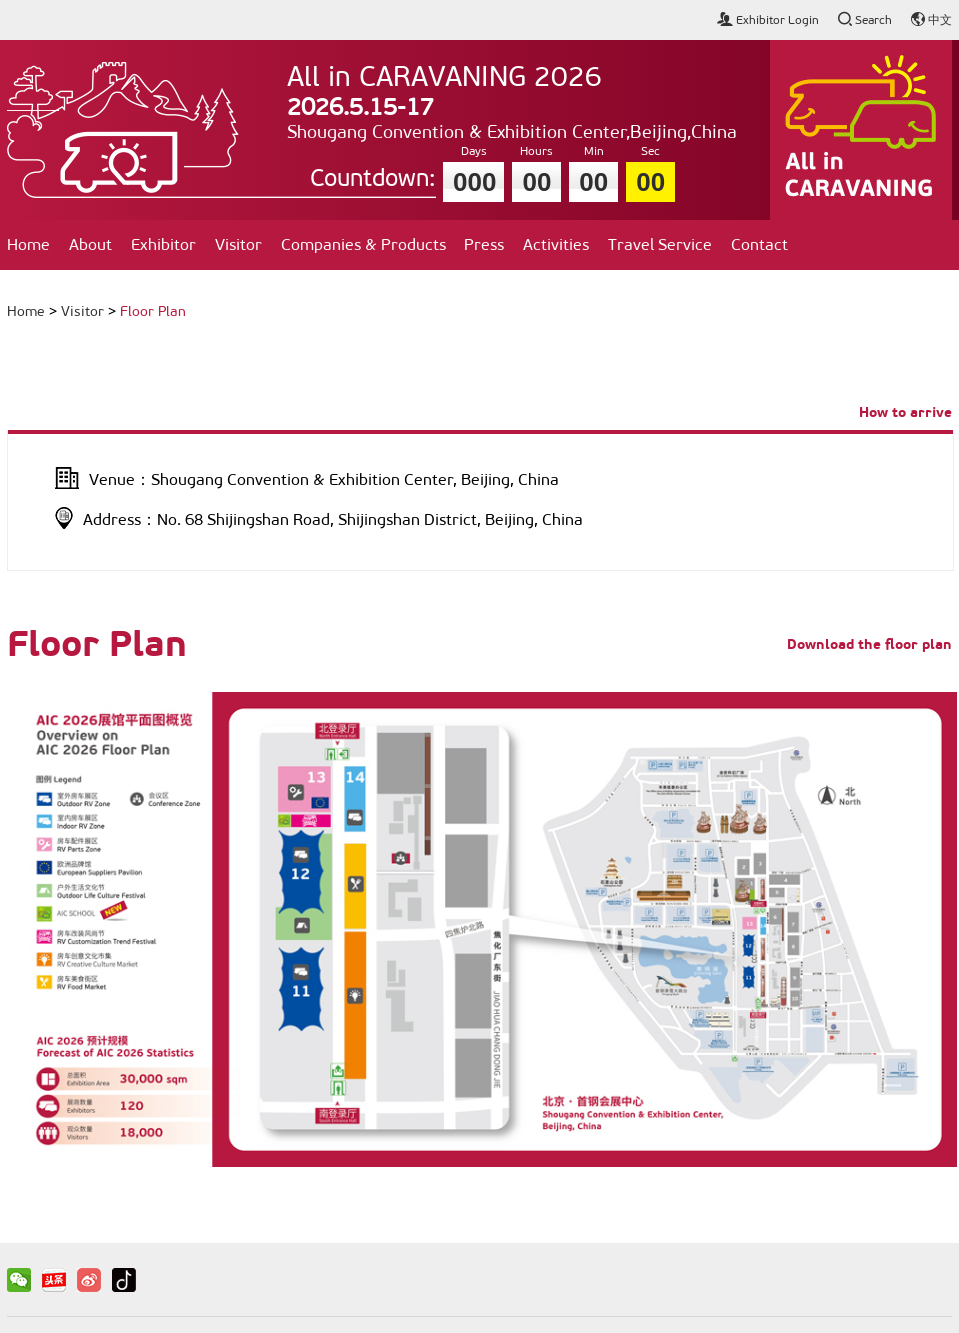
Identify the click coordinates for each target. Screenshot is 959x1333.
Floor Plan (153, 311)
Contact (759, 244)
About (90, 244)
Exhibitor (163, 244)
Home (28, 244)
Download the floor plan (869, 644)
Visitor (238, 244)
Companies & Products (363, 244)
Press (484, 244)
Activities (556, 244)
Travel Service (660, 244)
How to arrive (905, 412)
